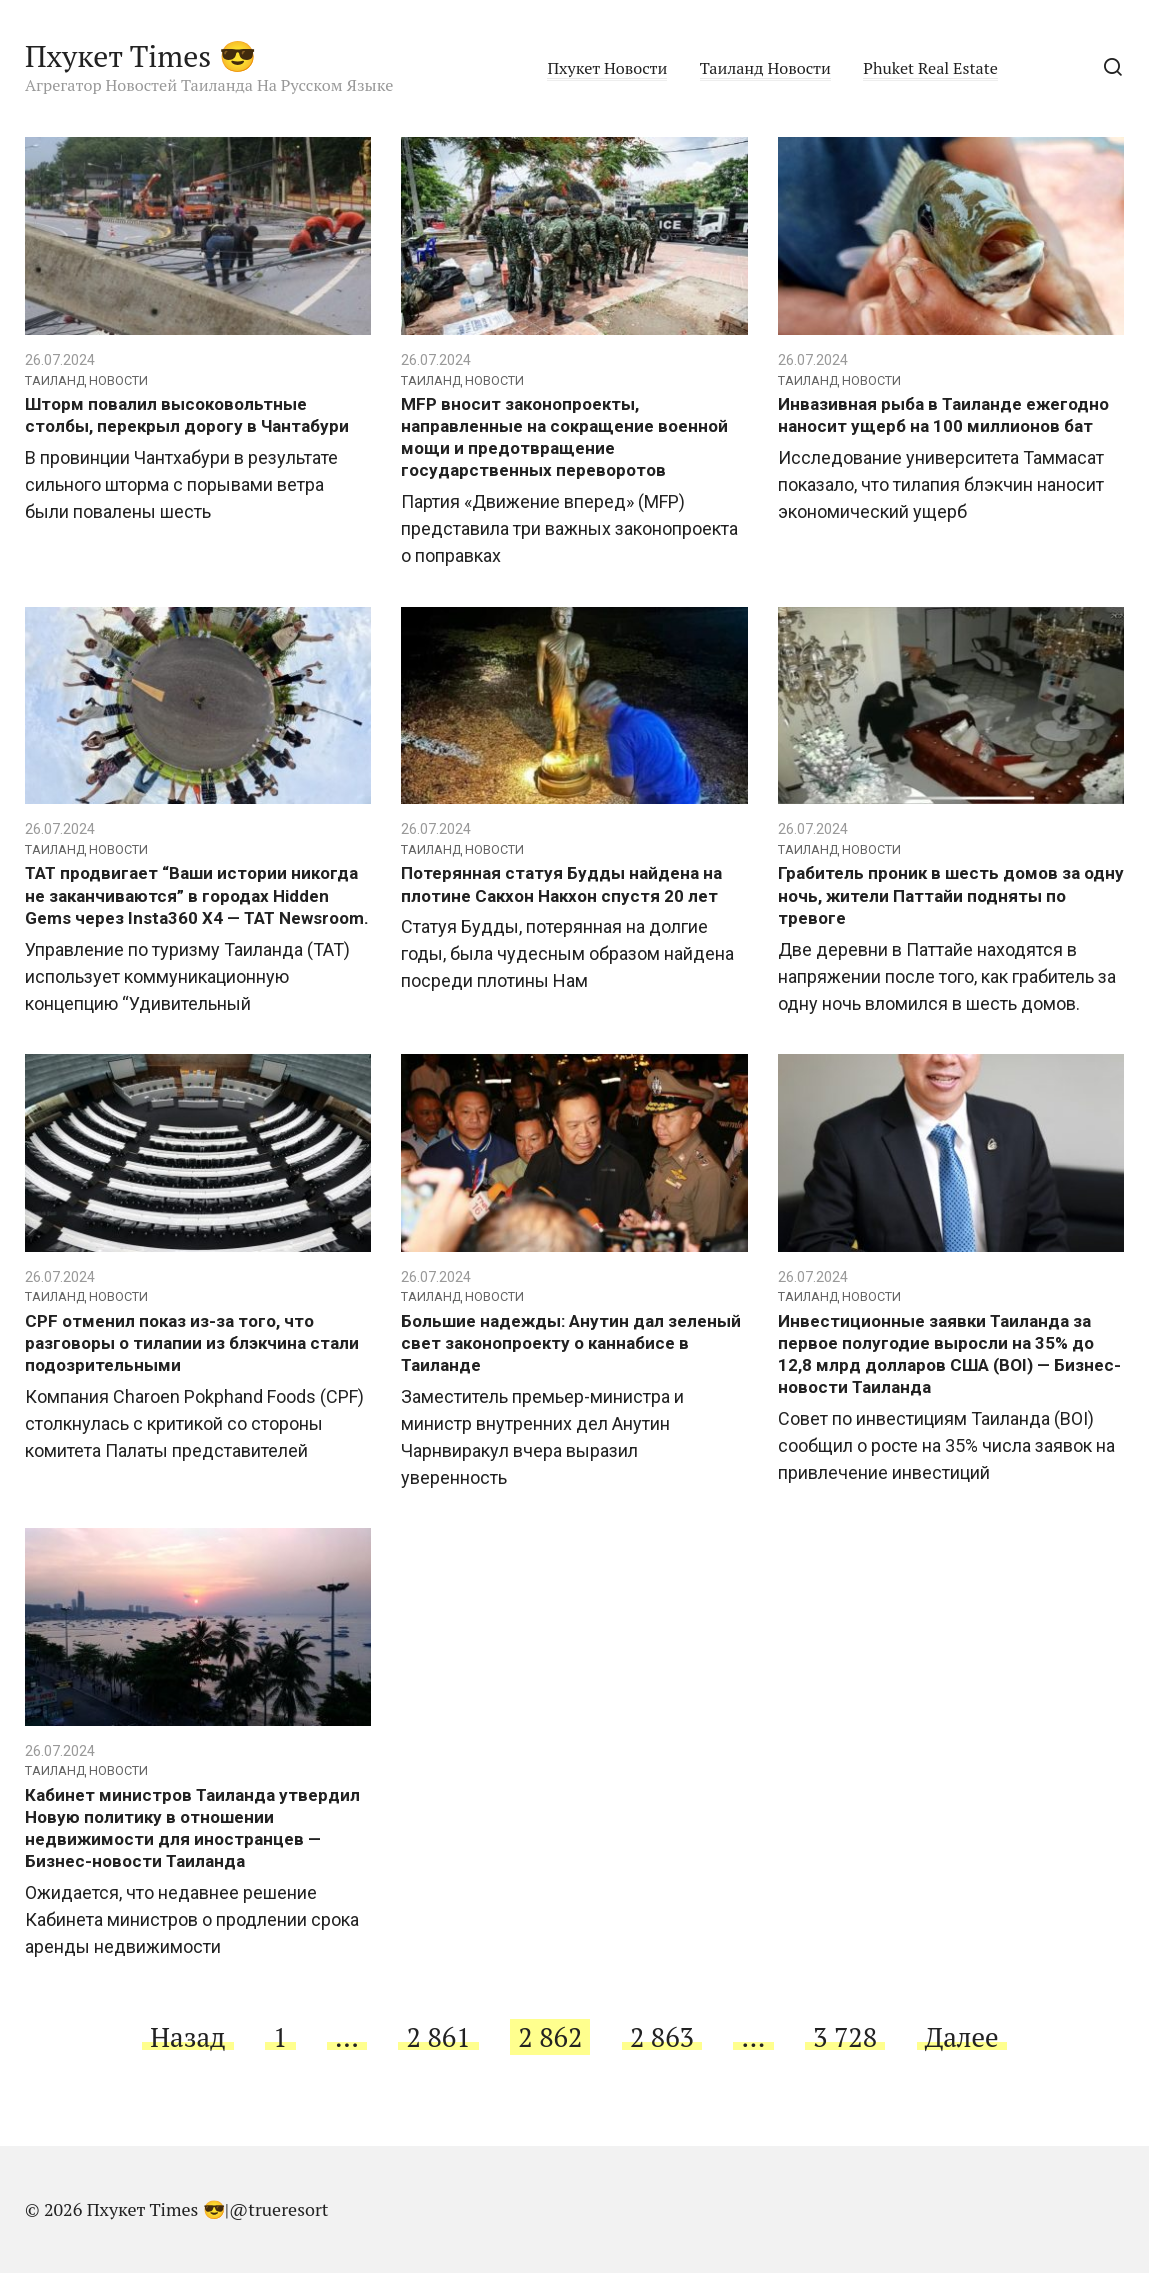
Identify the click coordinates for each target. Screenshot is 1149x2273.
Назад (187, 2037)
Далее (962, 2037)
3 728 (845, 2037)
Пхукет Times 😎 (140, 56)
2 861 (439, 2037)
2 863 (662, 2037)
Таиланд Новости (765, 68)
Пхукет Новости (607, 68)
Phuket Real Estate (930, 68)
